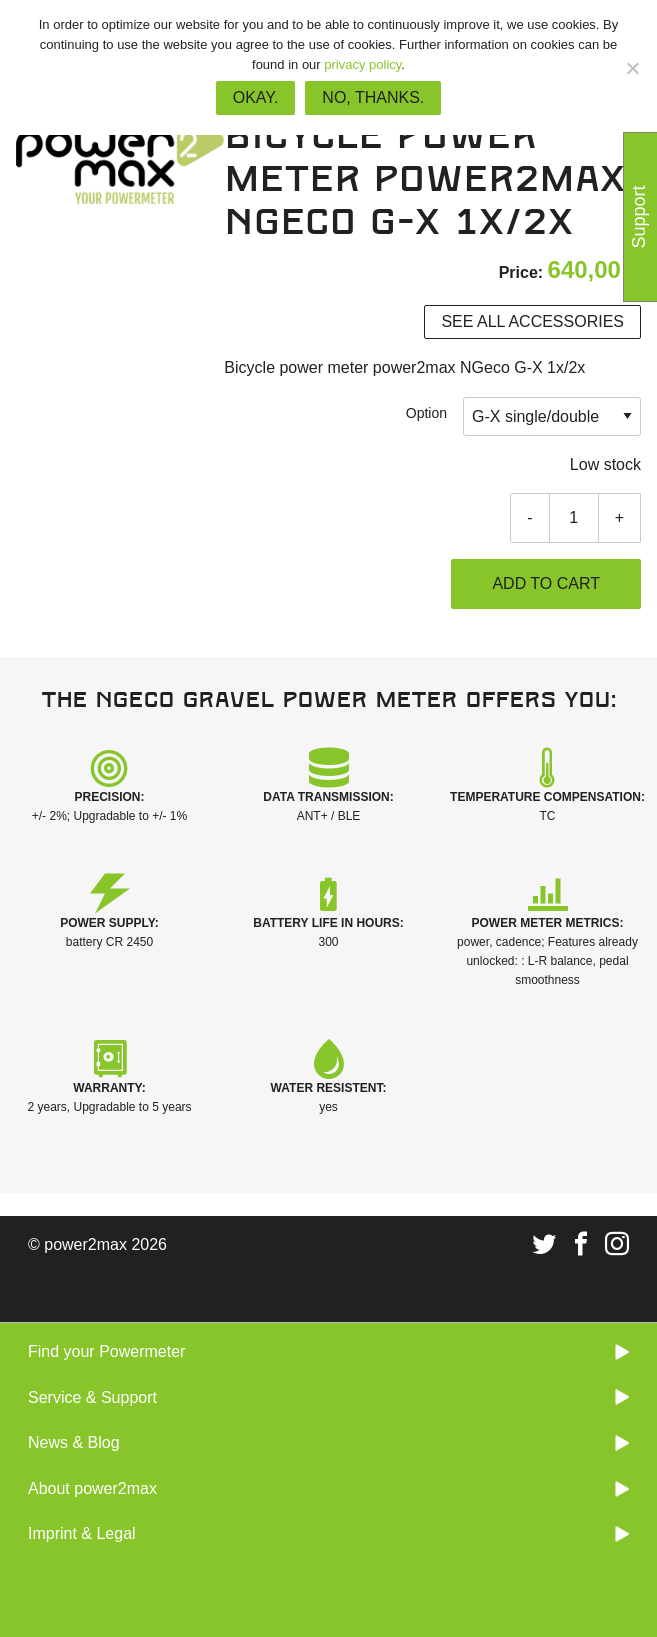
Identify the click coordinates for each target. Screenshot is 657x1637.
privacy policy (362, 64)
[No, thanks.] (632, 68)
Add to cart (546, 583)
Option (426, 413)
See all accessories (532, 321)
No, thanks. (373, 97)
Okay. (256, 97)
